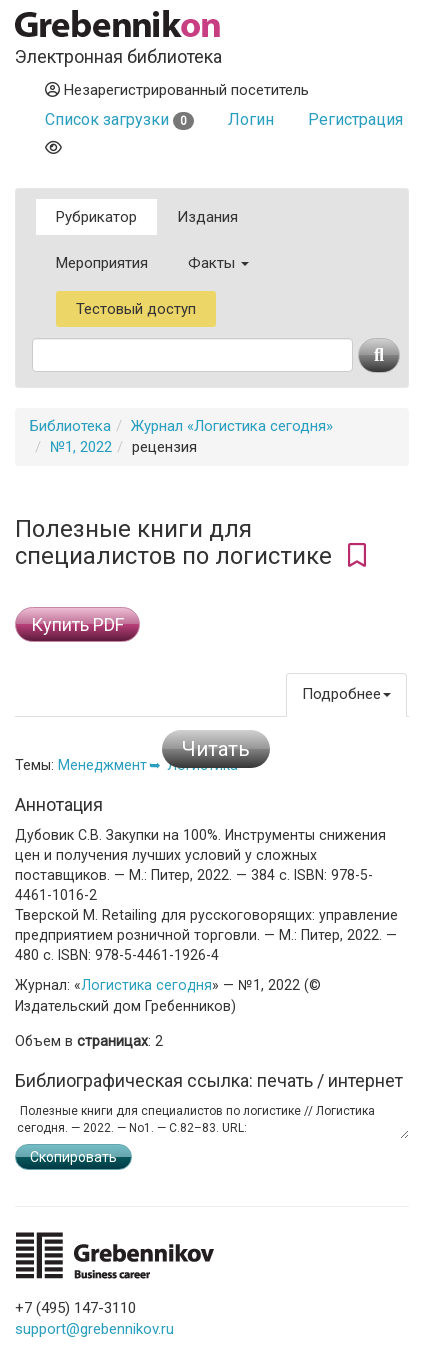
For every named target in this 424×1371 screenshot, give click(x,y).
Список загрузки (119, 119)
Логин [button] (251, 119)
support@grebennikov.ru (94, 1329)
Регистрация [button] (355, 119)
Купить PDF (77, 624)
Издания (207, 217)
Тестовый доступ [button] (136, 309)
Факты (218, 263)
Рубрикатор (96, 217)
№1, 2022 (81, 447)
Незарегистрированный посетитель (177, 90)
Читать (216, 749)
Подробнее (346, 694)
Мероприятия (102, 263)
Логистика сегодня (146, 985)
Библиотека (70, 426)
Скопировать (73, 1157)
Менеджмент (102, 765)
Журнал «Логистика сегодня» (232, 426)
